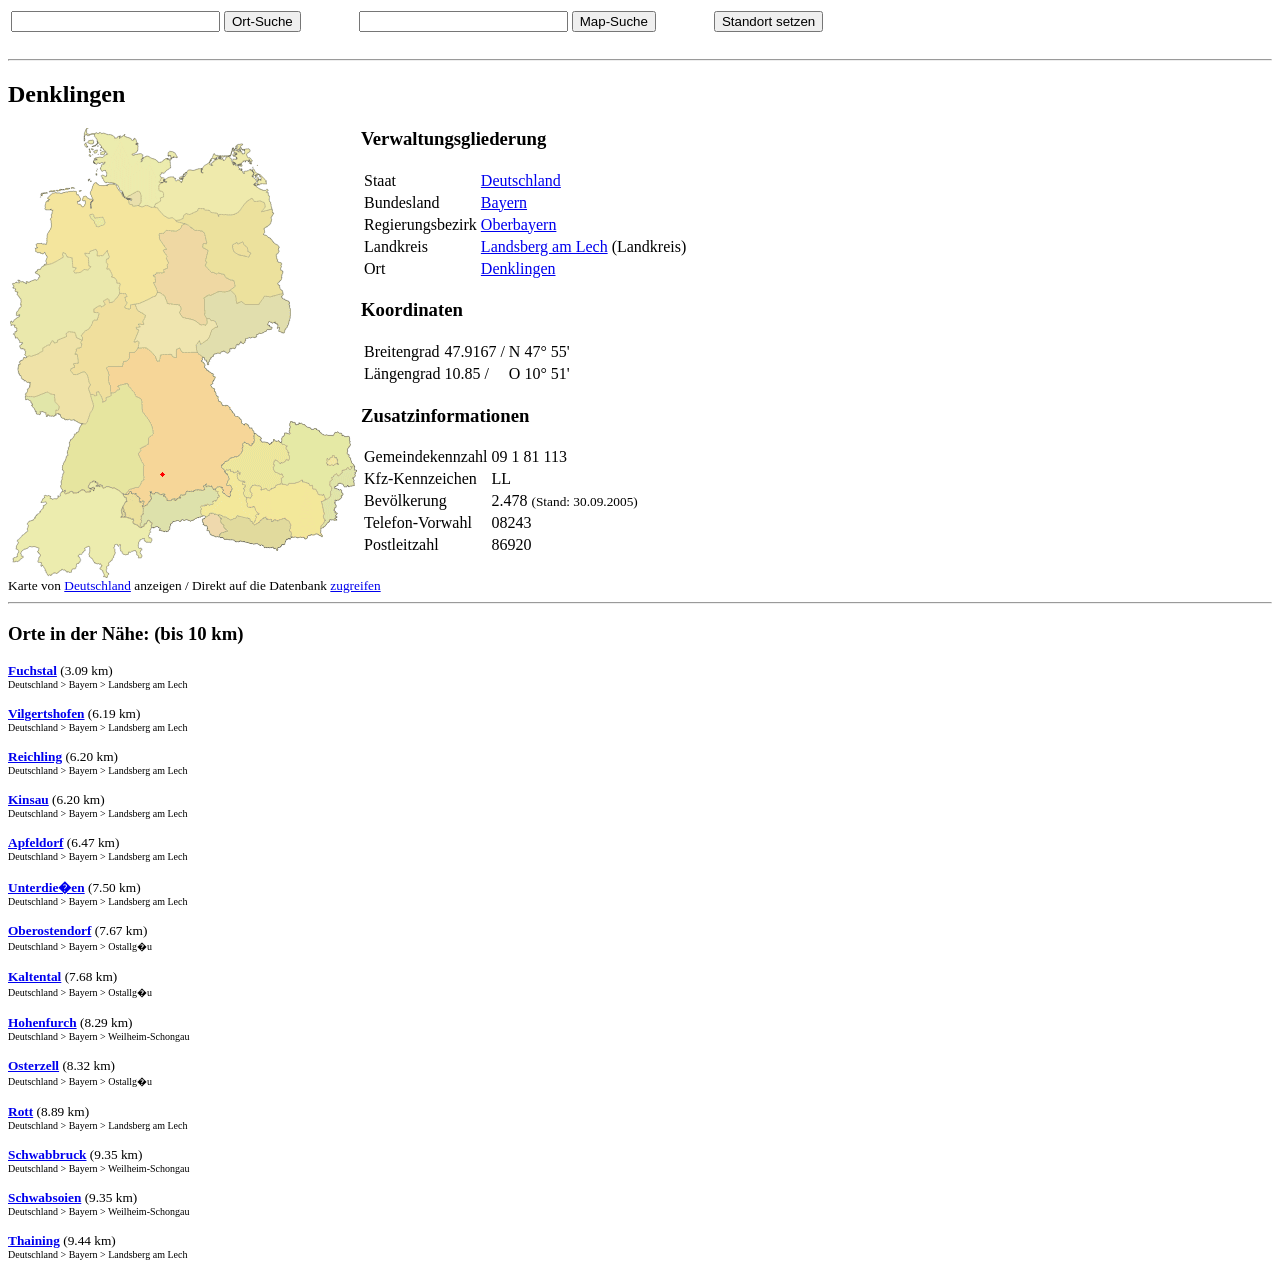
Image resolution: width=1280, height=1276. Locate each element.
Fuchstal (32, 670)
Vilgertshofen (46, 713)
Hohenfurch (42, 1022)
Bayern (504, 202)
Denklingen (518, 268)
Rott (20, 1111)
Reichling (35, 756)
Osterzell (33, 1065)
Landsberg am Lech (544, 246)
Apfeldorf (36, 842)
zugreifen (355, 585)
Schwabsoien (44, 1197)
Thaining (34, 1240)
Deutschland (521, 180)
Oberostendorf (49, 930)
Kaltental (34, 976)
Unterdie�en (46, 887)
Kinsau (28, 799)
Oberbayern (519, 224)
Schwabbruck (47, 1154)
